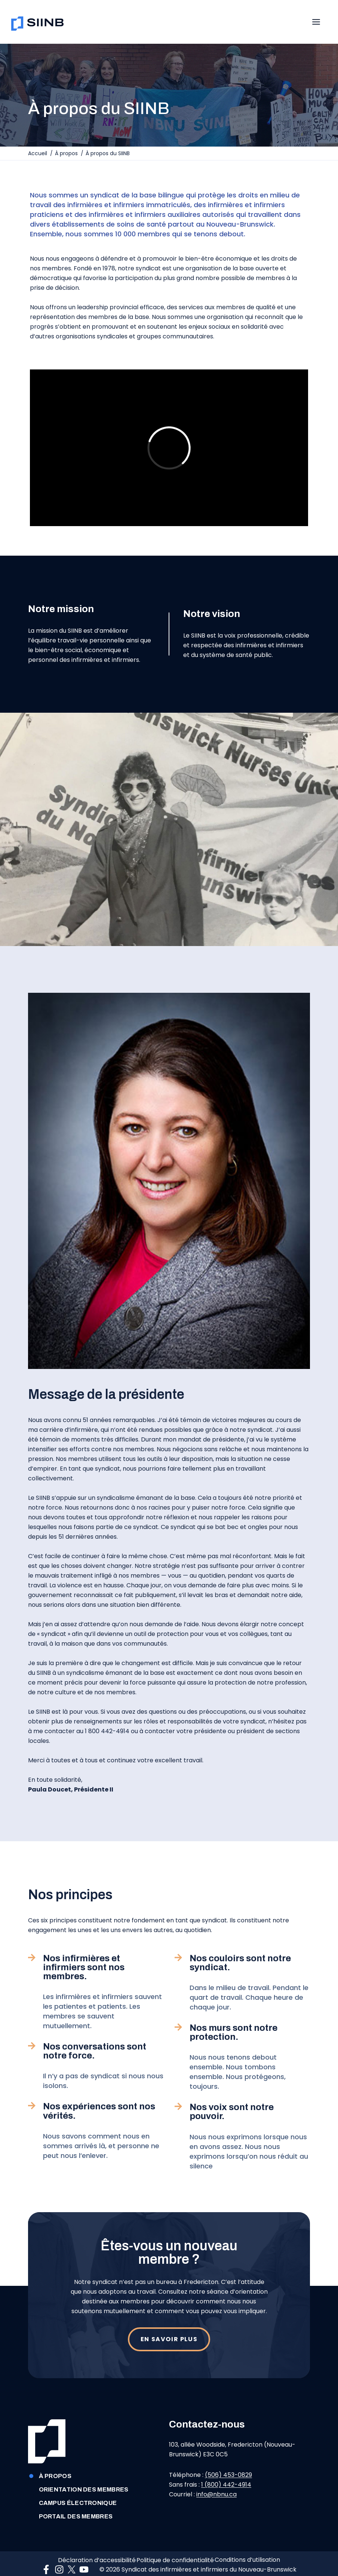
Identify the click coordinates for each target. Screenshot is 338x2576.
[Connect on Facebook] (48, 2560)
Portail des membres (70, 2500)
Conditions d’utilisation (253, 2547)
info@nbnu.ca (216, 2471)
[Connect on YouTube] (85, 2560)
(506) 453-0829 (228, 2451)
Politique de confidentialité (175, 2547)
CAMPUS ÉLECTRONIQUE (72, 2486)
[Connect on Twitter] (73, 2560)
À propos (49, 2459)
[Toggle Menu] (320, 20)
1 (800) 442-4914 (226, 2461)
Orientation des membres (78, 2473)
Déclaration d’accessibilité (91, 2547)
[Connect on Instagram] (61, 2560)
